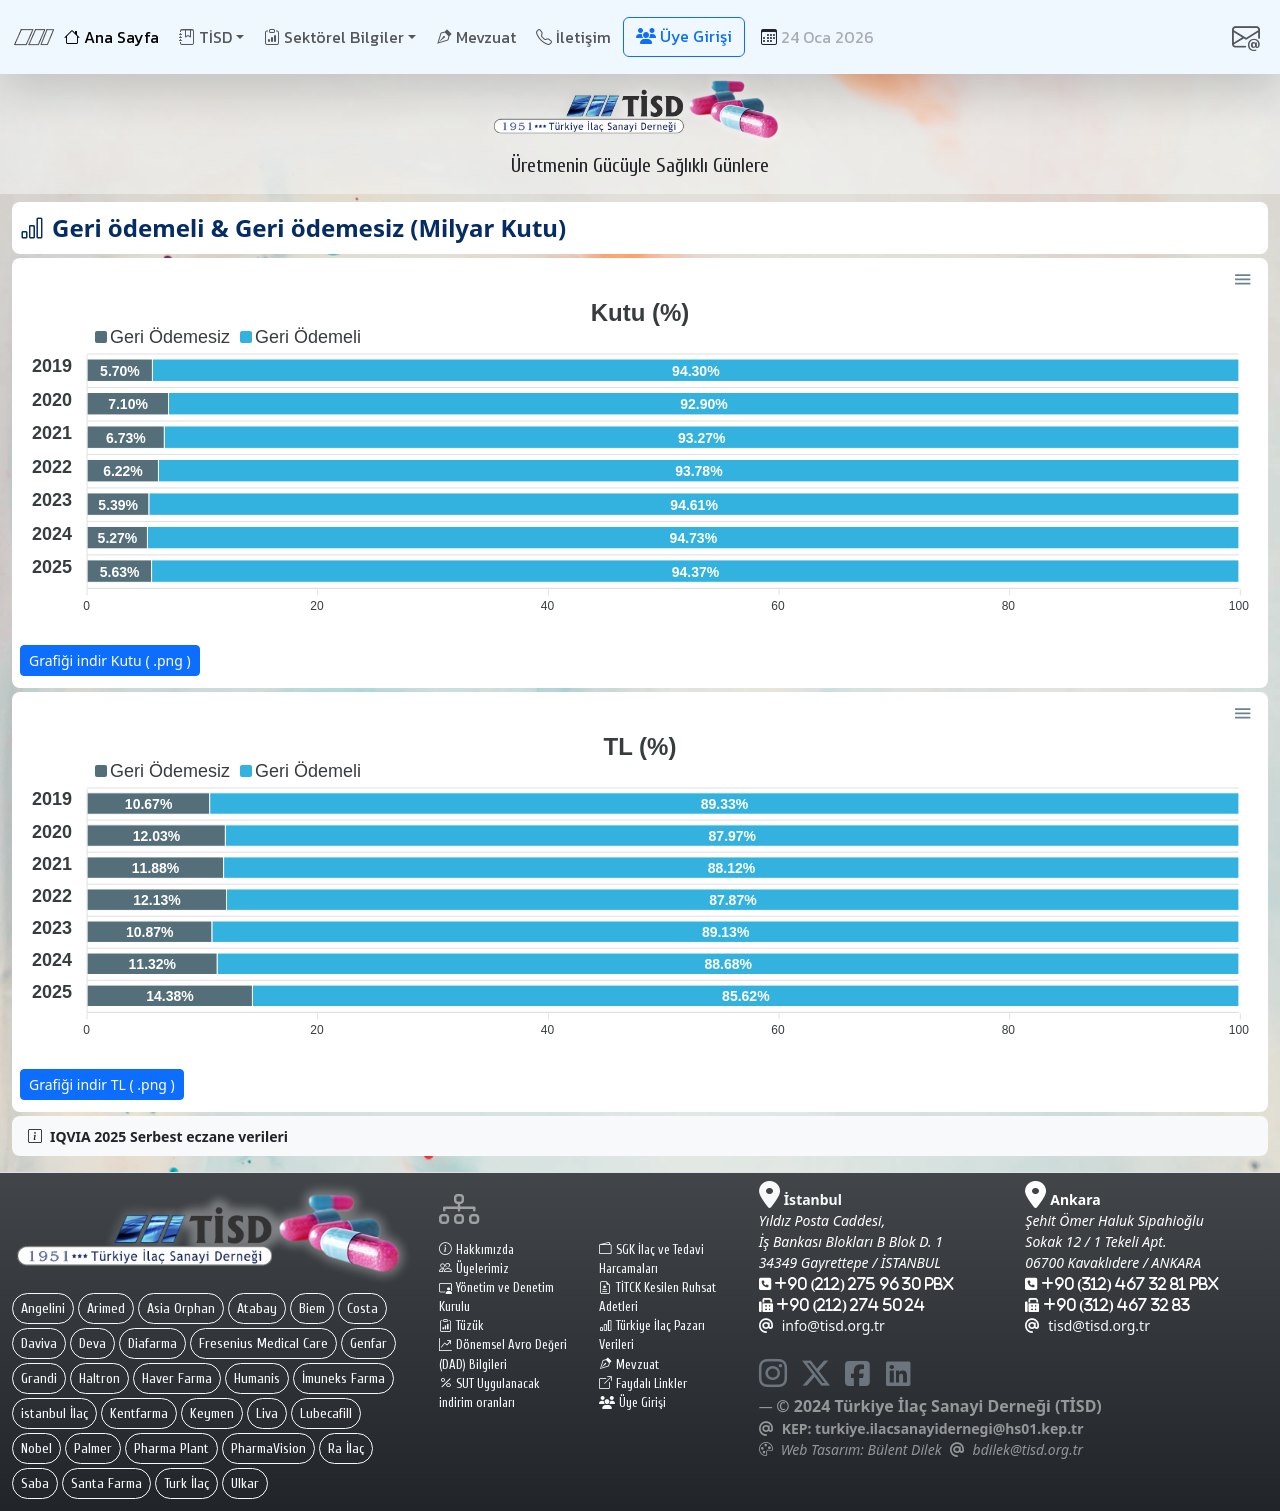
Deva (92, 1343)
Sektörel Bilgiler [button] (334, 37)
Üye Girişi (632, 1403)
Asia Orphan (181, 1308)
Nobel (36, 1448)
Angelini (43, 1308)
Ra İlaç (346, 1448)
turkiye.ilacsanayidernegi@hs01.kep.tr (949, 1428)
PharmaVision (268, 1448)
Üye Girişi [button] (684, 36)
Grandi (39, 1378)
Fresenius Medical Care (263, 1343)
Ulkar (245, 1483)
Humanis (257, 1378)
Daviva (39, 1343)
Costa (362, 1308)
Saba (35, 1483)
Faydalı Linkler (643, 1384)
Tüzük (461, 1326)
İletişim (573, 37)
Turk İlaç (186, 1483)
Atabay (257, 1308)
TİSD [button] (205, 37)
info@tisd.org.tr (822, 1325)
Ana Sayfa (111, 37)
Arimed (106, 1308)
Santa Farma (106, 1483)
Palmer (93, 1448)
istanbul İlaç (54, 1413)
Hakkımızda (476, 1250)
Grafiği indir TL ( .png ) (102, 1084)
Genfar (368, 1343)
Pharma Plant (171, 1448)
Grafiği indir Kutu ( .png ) (110, 660)
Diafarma (152, 1343)
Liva (267, 1413)
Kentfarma (139, 1413)
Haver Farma (177, 1378)
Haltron (99, 1378)
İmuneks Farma (343, 1378)
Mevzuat (476, 37)
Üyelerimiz (474, 1269)
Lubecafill (326, 1413)
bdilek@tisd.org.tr (1028, 1449)
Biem (312, 1308)
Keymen (212, 1413)
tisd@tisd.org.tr (1087, 1325)
